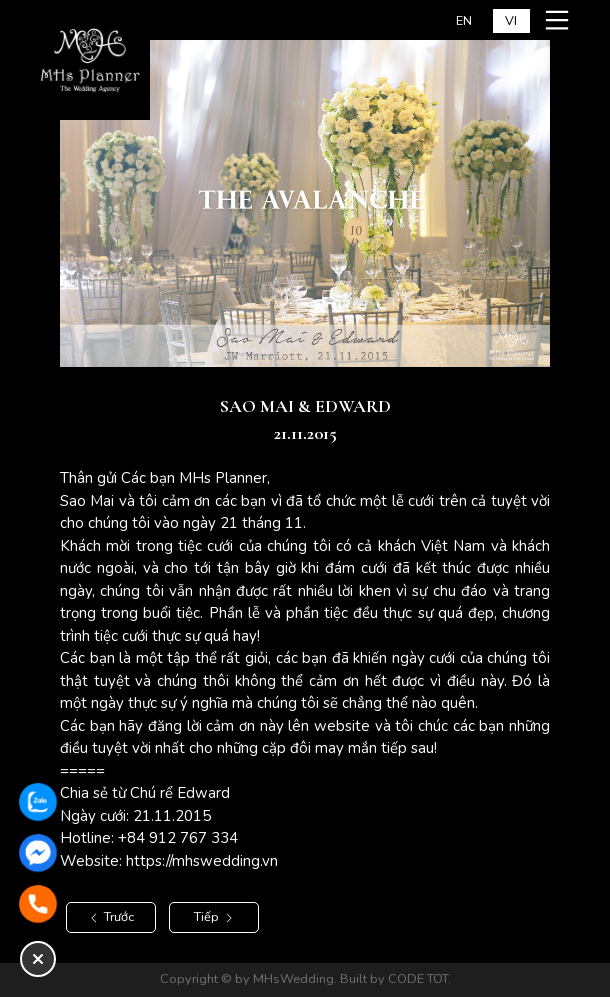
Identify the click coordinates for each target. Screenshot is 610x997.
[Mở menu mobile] (560, 20)
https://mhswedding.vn (202, 861)
